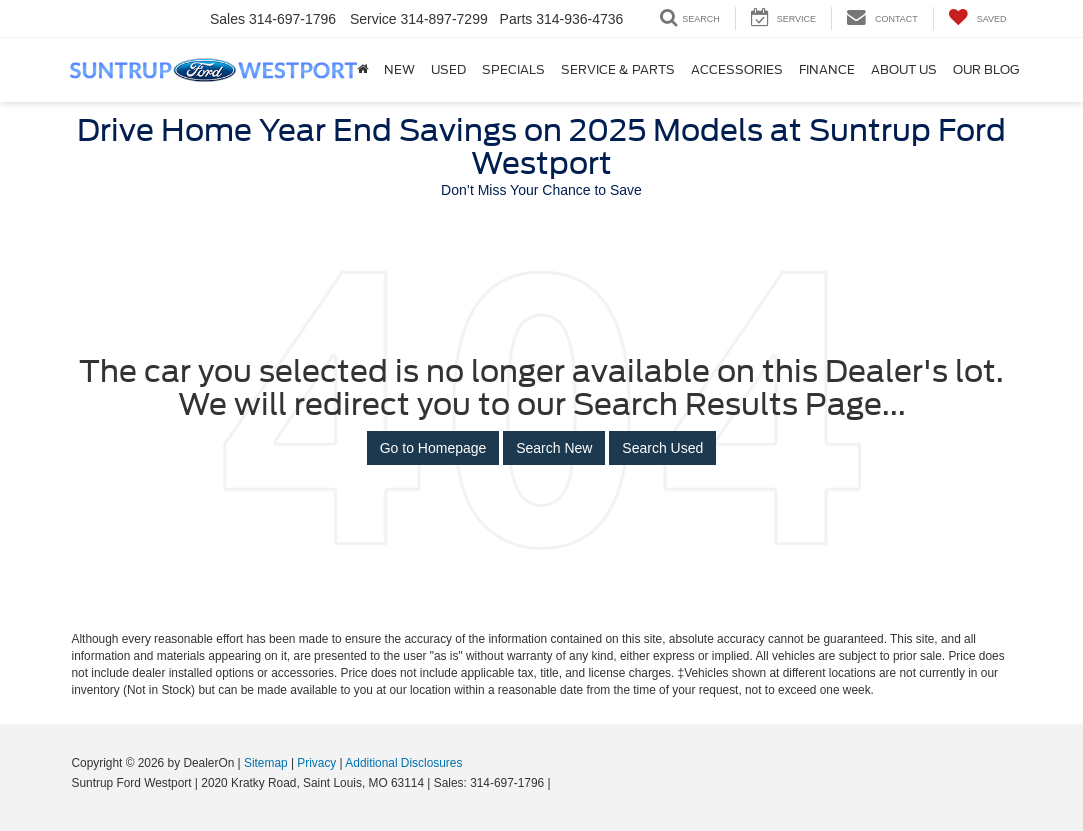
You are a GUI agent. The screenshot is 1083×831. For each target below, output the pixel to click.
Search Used (662, 448)
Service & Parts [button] (618, 69)
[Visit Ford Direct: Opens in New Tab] (559, 783)
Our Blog (986, 69)
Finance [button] (827, 69)
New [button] (399, 69)
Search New (554, 448)
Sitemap (266, 763)
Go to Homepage (433, 448)
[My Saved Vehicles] (977, 18)
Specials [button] (513, 69)
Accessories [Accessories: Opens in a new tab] (737, 69)
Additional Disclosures (403, 763)
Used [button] (448, 69)
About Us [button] (904, 69)
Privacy (316, 763)
